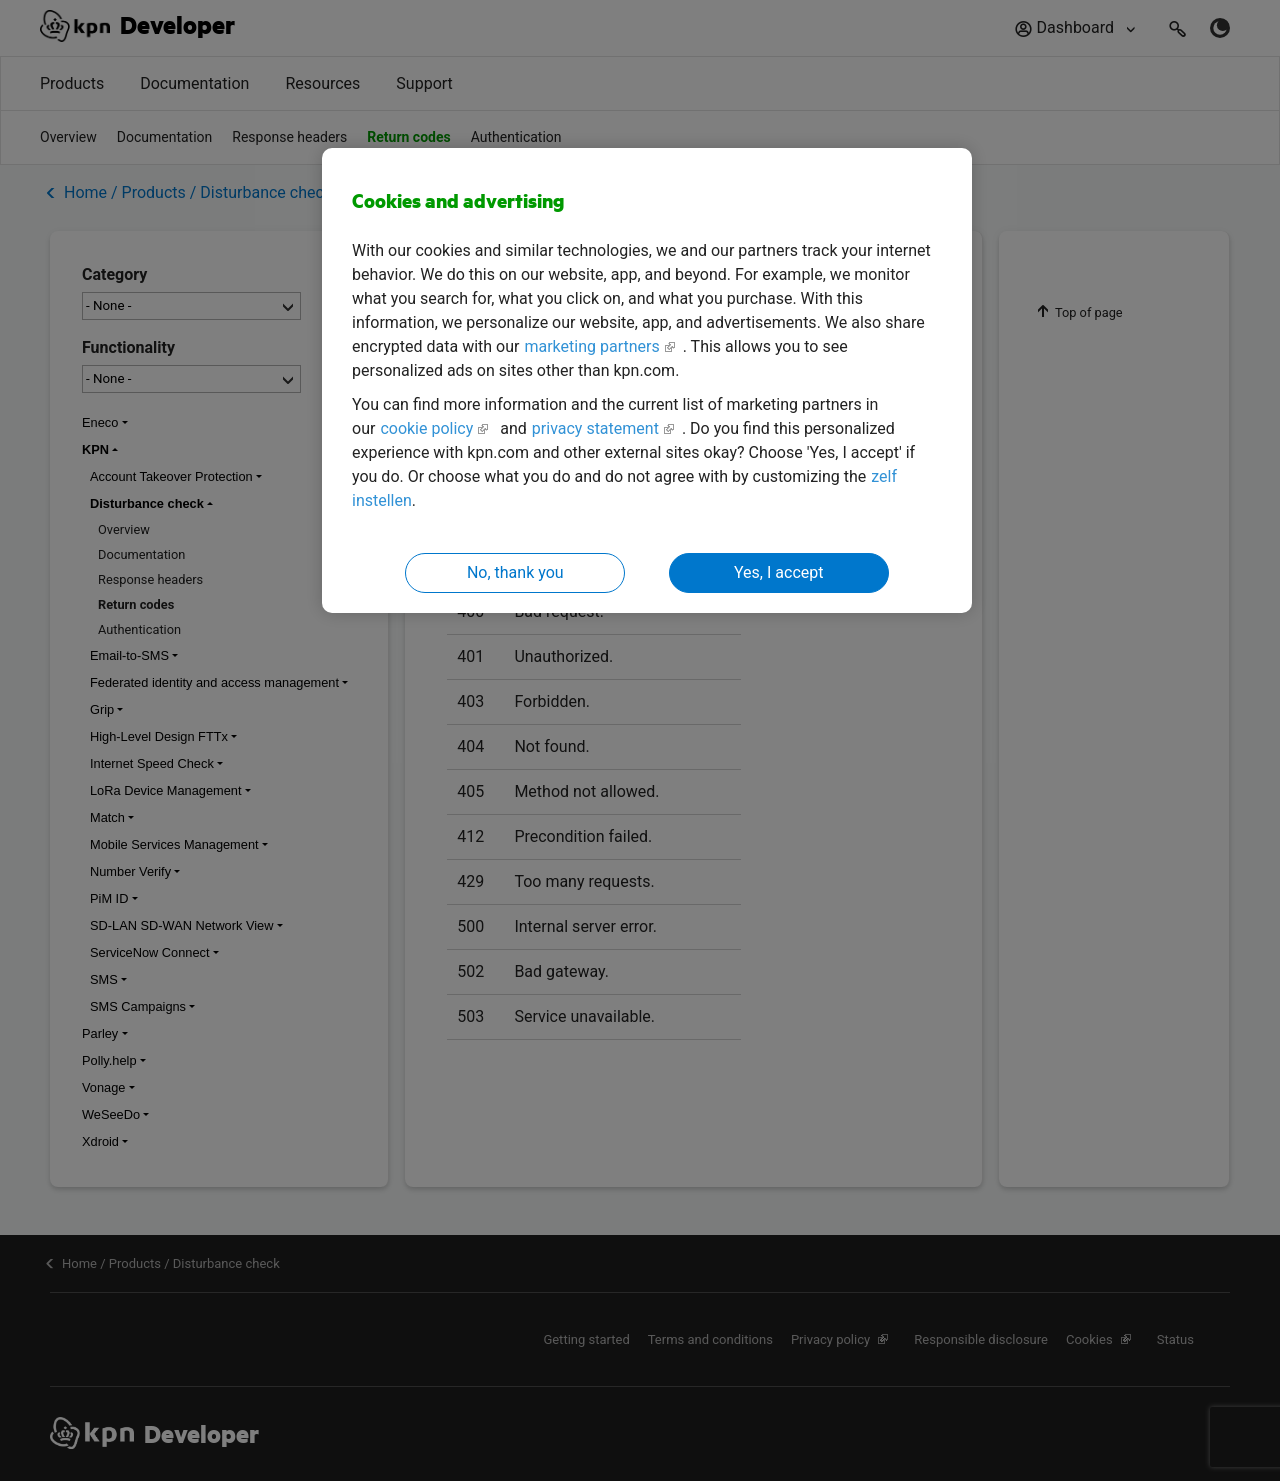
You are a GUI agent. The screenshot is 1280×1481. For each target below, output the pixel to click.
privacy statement (595, 428)
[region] (647, 380)
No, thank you (515, 572)
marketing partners (591, 346)
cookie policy (426, 428)
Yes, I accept (778, 572)
